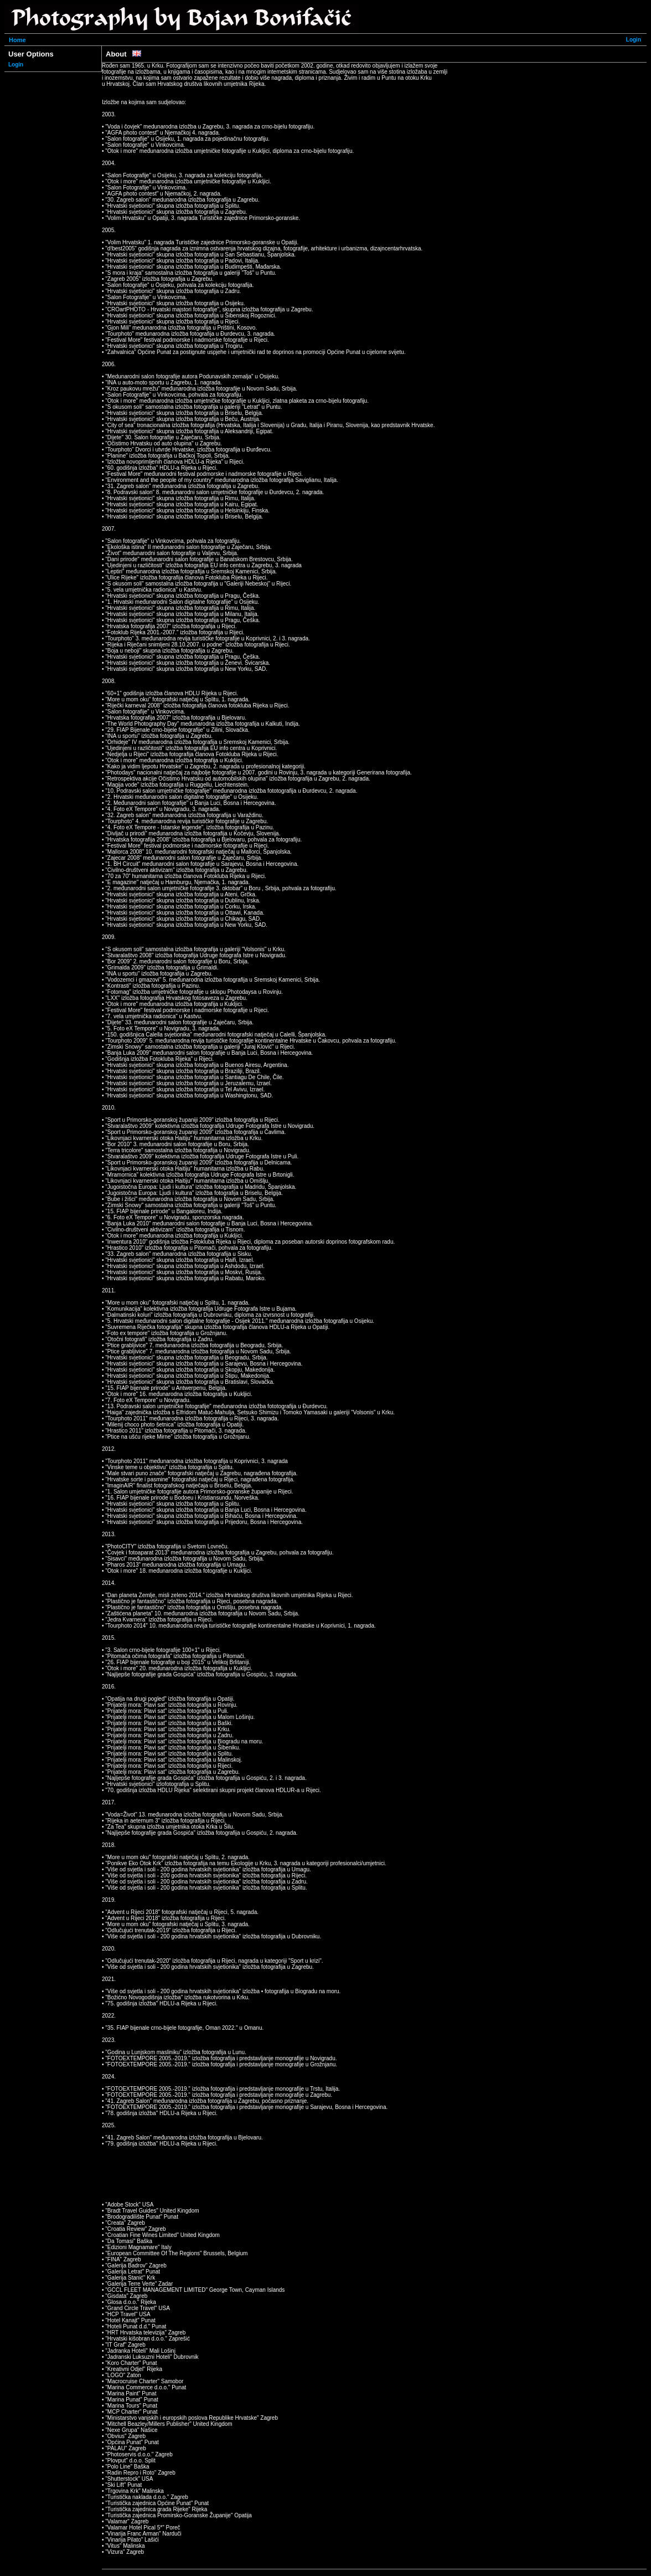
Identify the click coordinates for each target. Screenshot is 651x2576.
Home (17, 40)
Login (633, 40)
